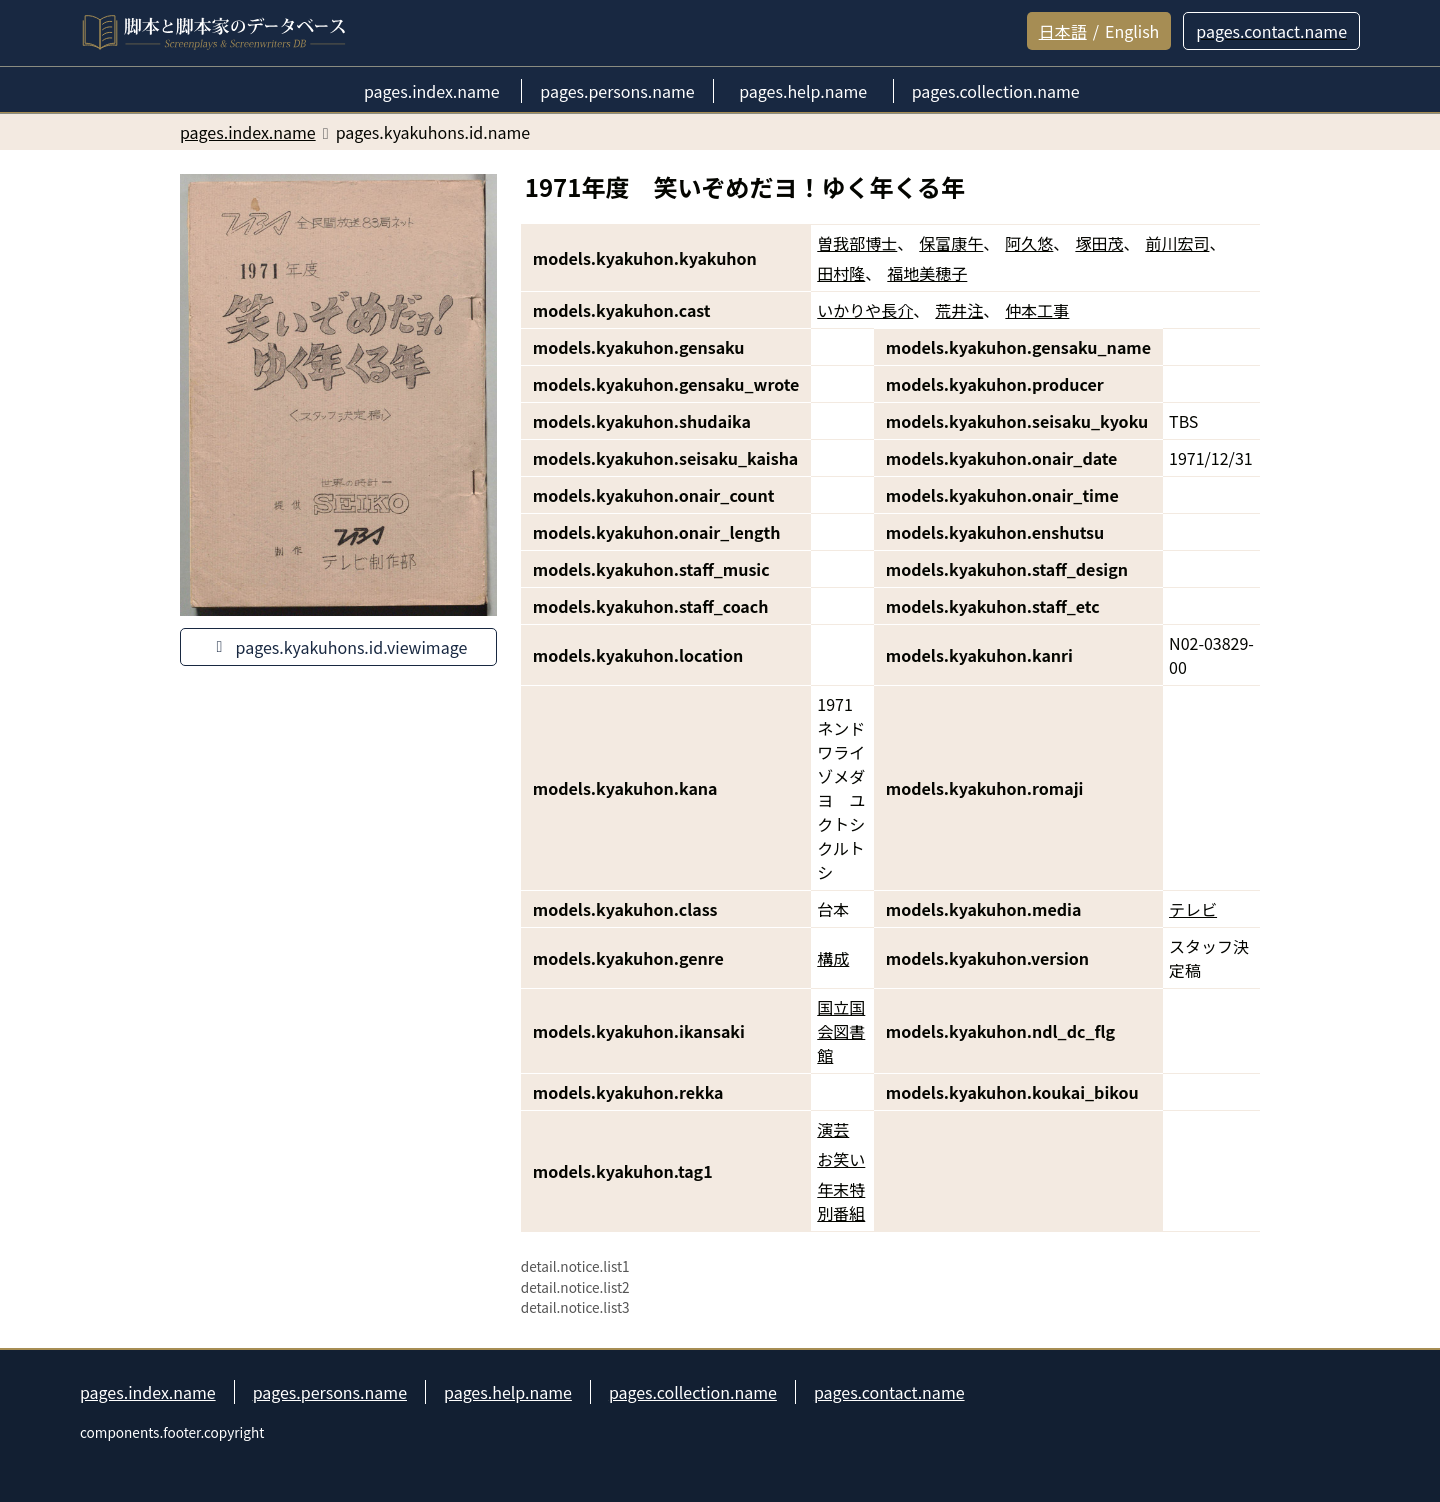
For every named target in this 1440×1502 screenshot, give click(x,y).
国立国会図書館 (841, 1031)
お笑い (841, 1159)
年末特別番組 (841, 1201)
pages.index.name (148, 1392)
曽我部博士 (857, 243)
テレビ (1193, 909)
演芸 (833, 1129)
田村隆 (841, 273)
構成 (833, 958)
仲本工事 (1037, 310)
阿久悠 (1029, 243)
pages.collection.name (693, 1392)
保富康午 (951, 243)
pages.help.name (508, 1392)
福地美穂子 (927, 273)
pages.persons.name (330, 1392)
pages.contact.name (889, 1392)
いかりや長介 (865, 310)
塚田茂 (1099, 243)
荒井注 (959, 310)
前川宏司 (1177, 243)
